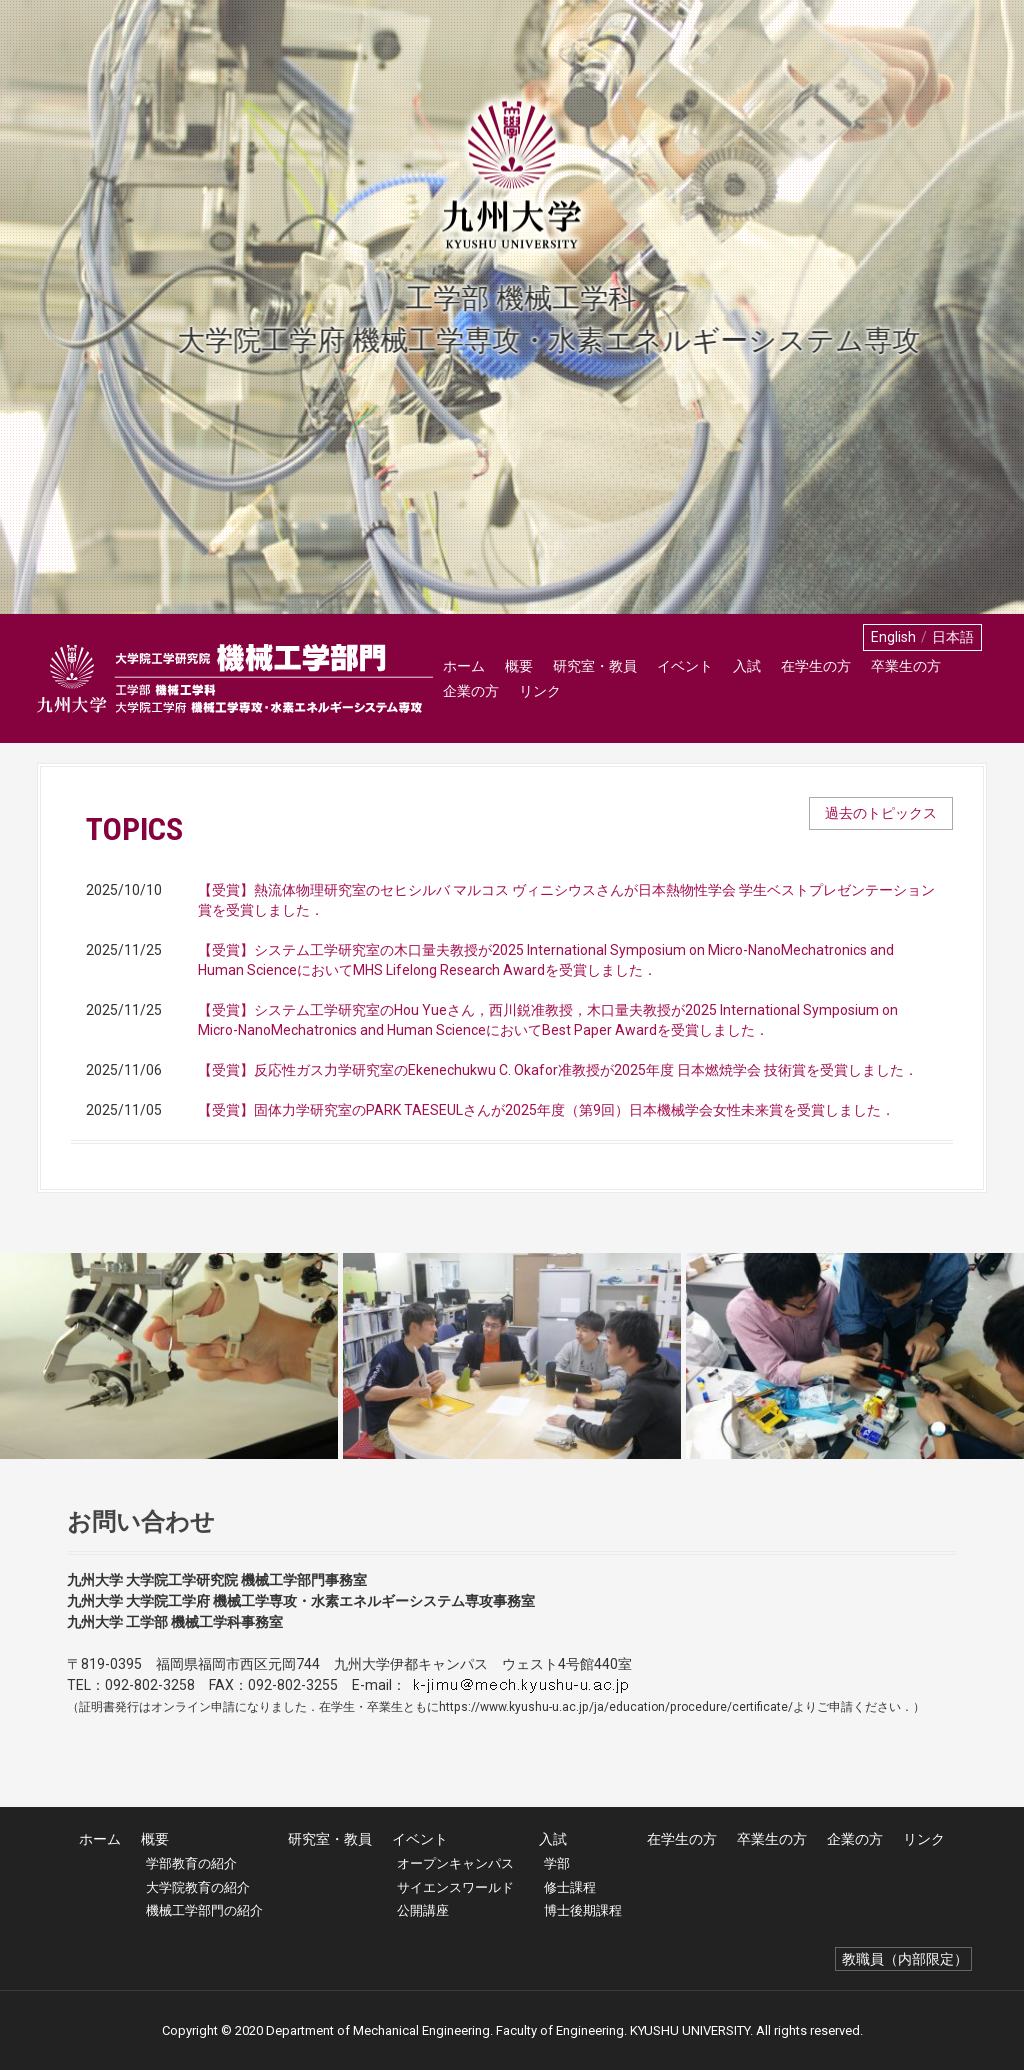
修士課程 (570, 1887)
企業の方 (471, 691)
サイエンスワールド (455, 1887)
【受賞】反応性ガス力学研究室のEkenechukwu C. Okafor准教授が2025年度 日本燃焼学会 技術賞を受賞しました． (558, 1070)
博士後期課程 (583, 1910)
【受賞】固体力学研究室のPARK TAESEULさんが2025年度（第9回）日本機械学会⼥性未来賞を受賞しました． (546, 1110)
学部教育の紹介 (191, 1863)
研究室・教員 (595, 666)
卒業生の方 (906, 666)
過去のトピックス (881, 813)
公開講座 (423, 1910)
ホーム (464, 666)
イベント (685, 666)
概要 (519, 666)
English (893, 637)
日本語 (953, 637)
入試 (747, 666)
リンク (540, 691)
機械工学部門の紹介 (204, 1910)
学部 (557, 1863)
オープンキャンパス (455, 1863)
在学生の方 (816, 666)
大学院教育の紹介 (198, 1887)
